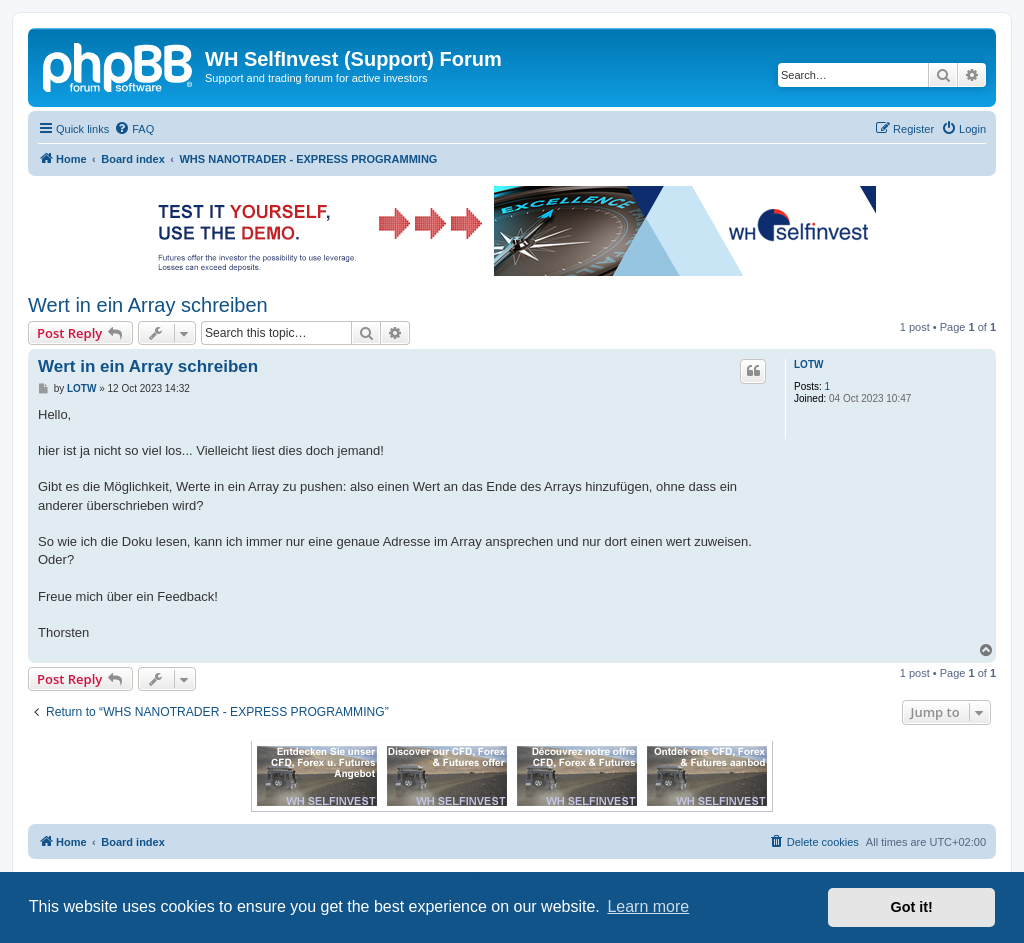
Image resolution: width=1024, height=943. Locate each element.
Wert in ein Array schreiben (148, 305)
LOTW (808, 364)
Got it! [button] (912, 907)
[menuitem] (134, 129)
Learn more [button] (648, 906)
